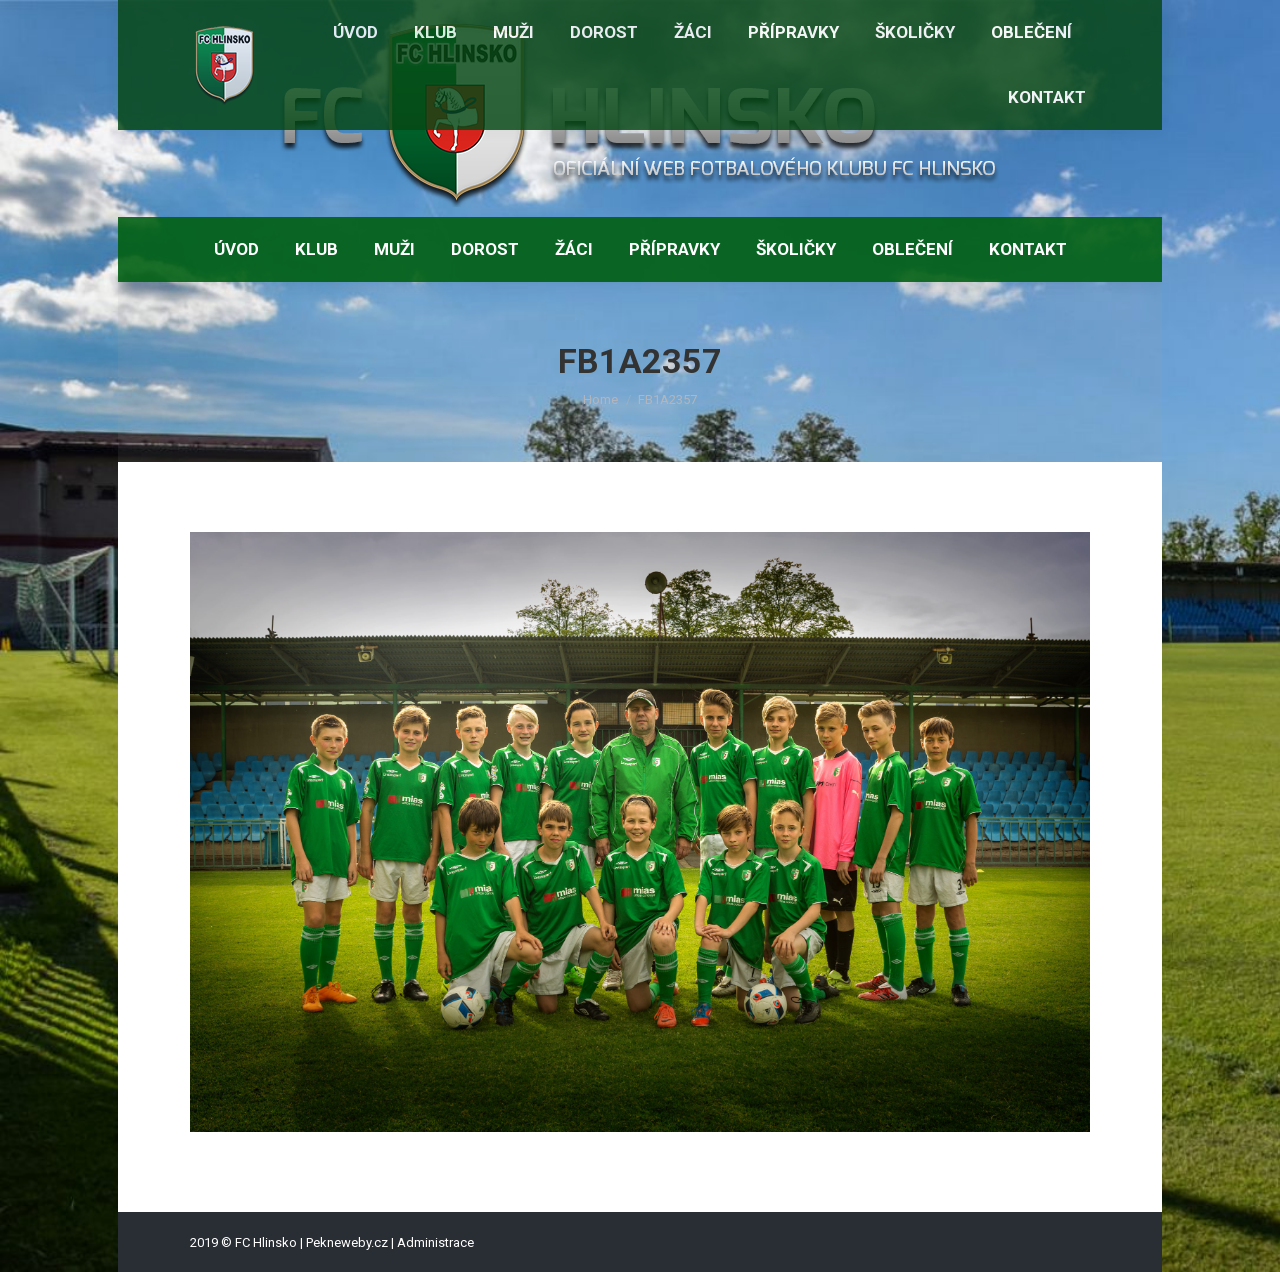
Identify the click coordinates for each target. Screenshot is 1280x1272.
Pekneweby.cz (347, 1242)
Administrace (435, 1242)
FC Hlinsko (266, 1242)
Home (600, 399)
